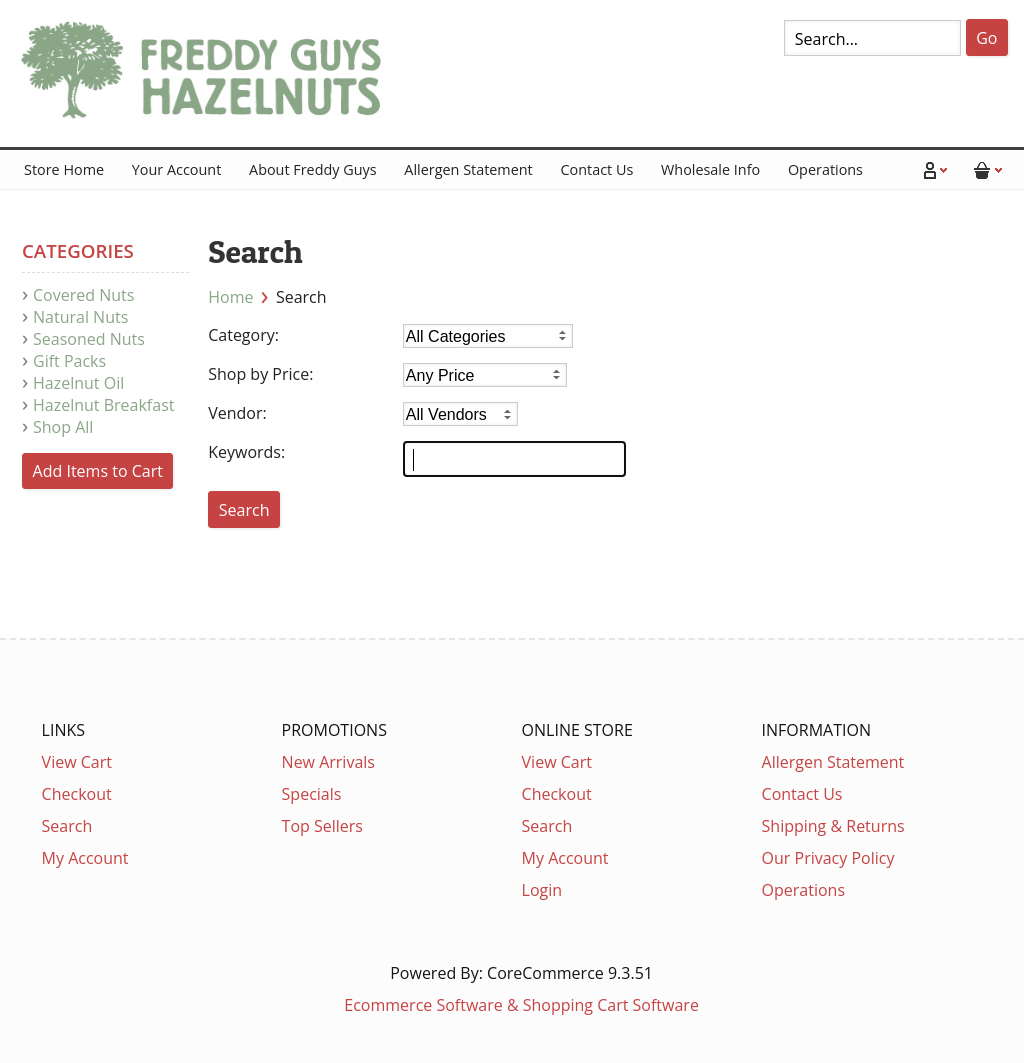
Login (542, 890)
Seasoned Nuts (89, 339)
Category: (243, 335)
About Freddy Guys (313, 169)
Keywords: (246, 452)
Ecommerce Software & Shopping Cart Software (521, 1005)
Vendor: (237, 413)
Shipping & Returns (833, 826)
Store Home (64, 169)
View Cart (77, 762)
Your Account (176, 169)
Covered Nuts (83, 295)
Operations (825, 169)
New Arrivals (328, 762)
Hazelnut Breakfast (103, 405)
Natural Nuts (80, 317)
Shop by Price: (260, 374)
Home (230, 297)
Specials (312, 794)
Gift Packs (69, 361)
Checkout (77, 794)
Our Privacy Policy (828, 858)
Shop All (63, 427)
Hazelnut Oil (78, 383)
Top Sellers (322, 826)
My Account (85, 858)
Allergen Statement (468, 169)
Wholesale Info (710, 169)
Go (986, 38)
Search (67, 826)
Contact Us (596, 169)
